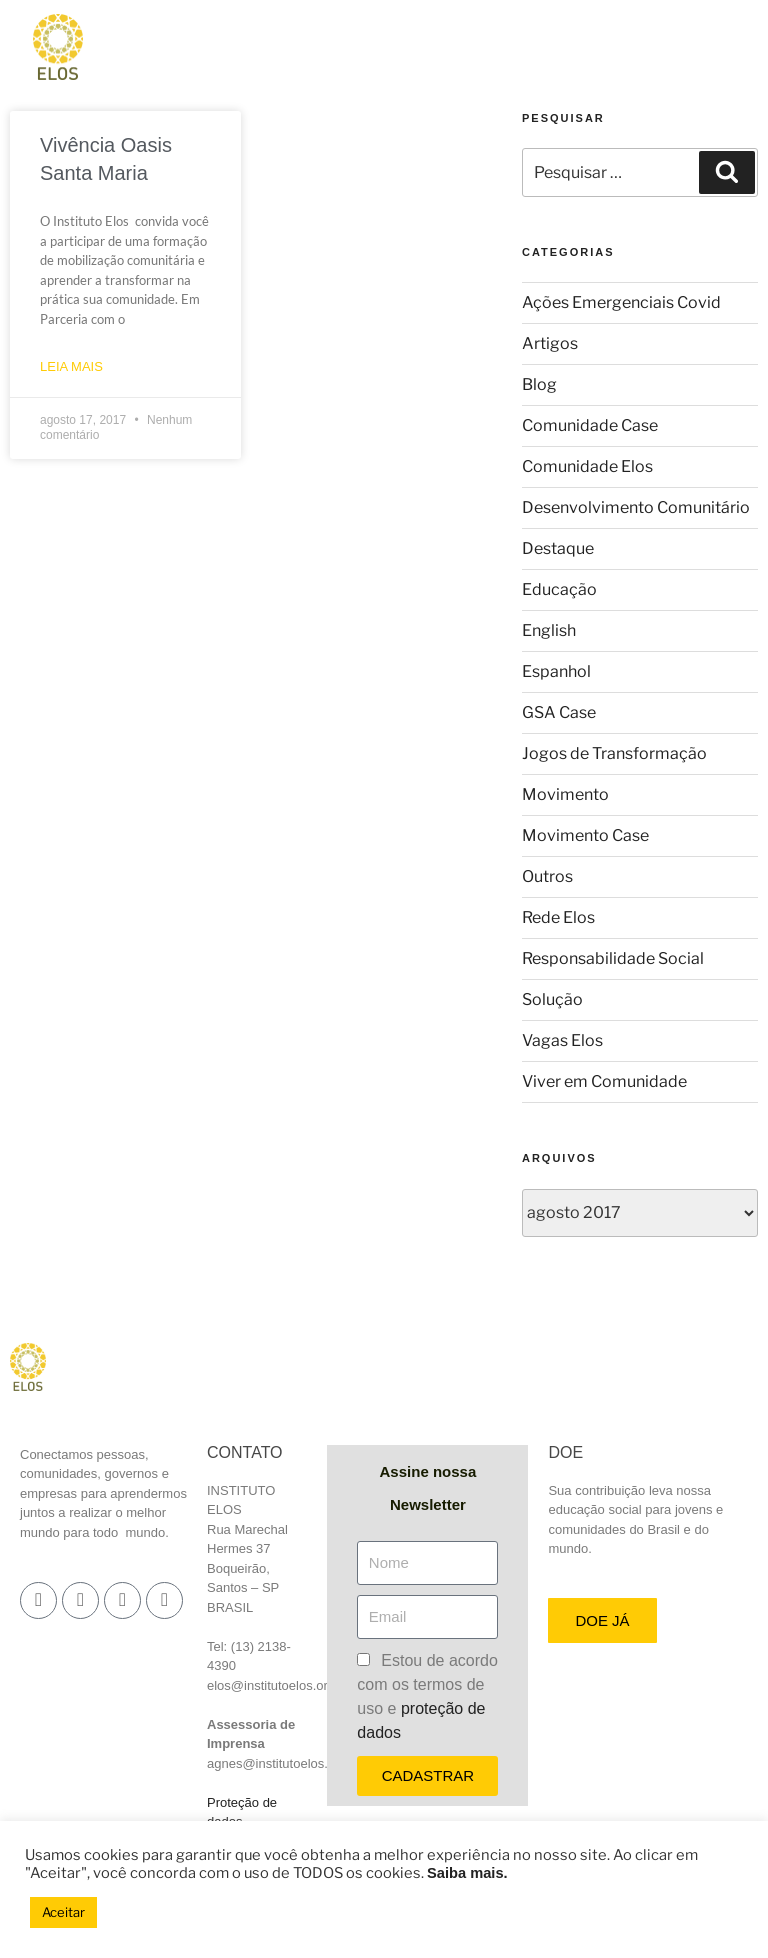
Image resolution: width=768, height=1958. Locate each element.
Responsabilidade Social (613, 958)
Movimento (565, 794)
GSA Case (559, 712)
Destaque (558, 548)
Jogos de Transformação (614, 753)
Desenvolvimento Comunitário (636, 507)
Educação (559, 589)
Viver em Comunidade (604, 1081)
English (549, 630)
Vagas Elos (562, 1040)
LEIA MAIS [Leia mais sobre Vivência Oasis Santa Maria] (71, 366)
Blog (539, 384)
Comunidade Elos (587, 466)
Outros (547, 876)
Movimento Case (585, 835)
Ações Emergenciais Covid (621, 302)
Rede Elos (558, 917)
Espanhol (556, 671)
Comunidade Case (590, 425)
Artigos (550, 343)
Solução (552, 999)
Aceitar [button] (63, 1912)
